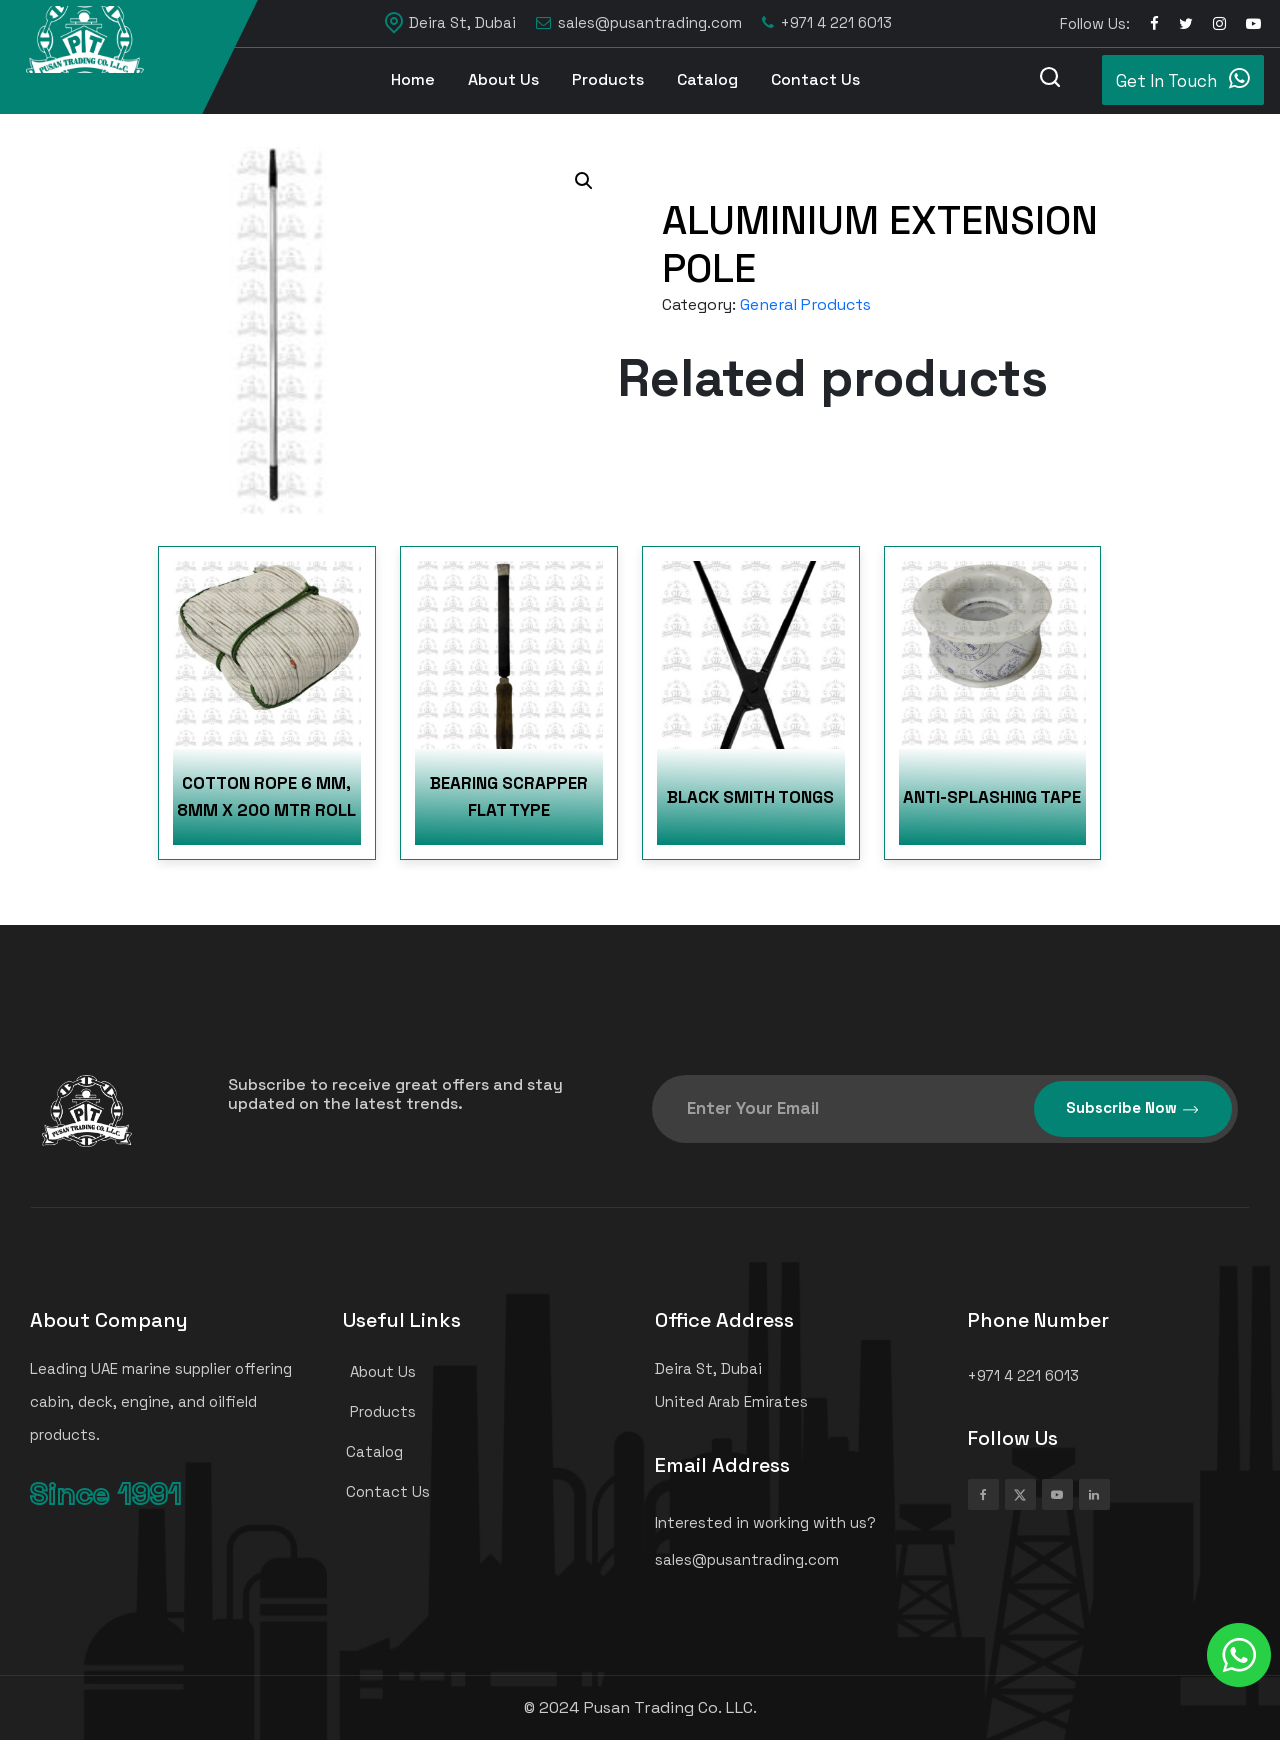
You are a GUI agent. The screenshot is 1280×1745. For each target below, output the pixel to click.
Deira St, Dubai (450, 23)
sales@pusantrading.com (639, 23)
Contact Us (815, 79)
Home (413, 79)
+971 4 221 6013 (827, 23)
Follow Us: (1095, 23)
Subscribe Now (1133, 1108)
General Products (805, 304)
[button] (584, 181)
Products (608, 79)
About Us (503, 79)
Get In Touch (1183, 79)
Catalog (707, 79)
